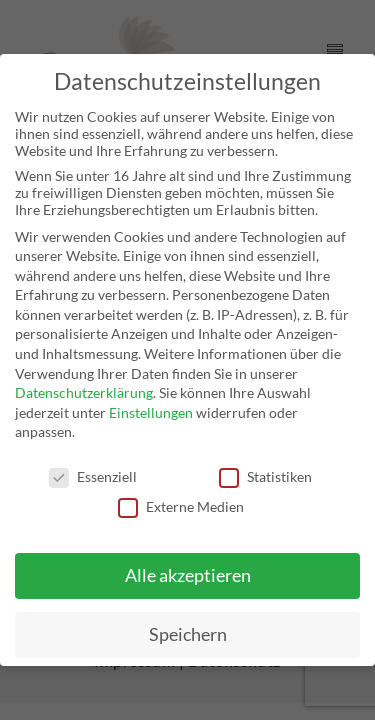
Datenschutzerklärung (84, 392)
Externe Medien (181, 506)
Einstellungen (151, 412)
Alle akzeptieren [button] (188, 575)
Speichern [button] (188, 634)
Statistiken (265, 476)
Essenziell (93, 476)
